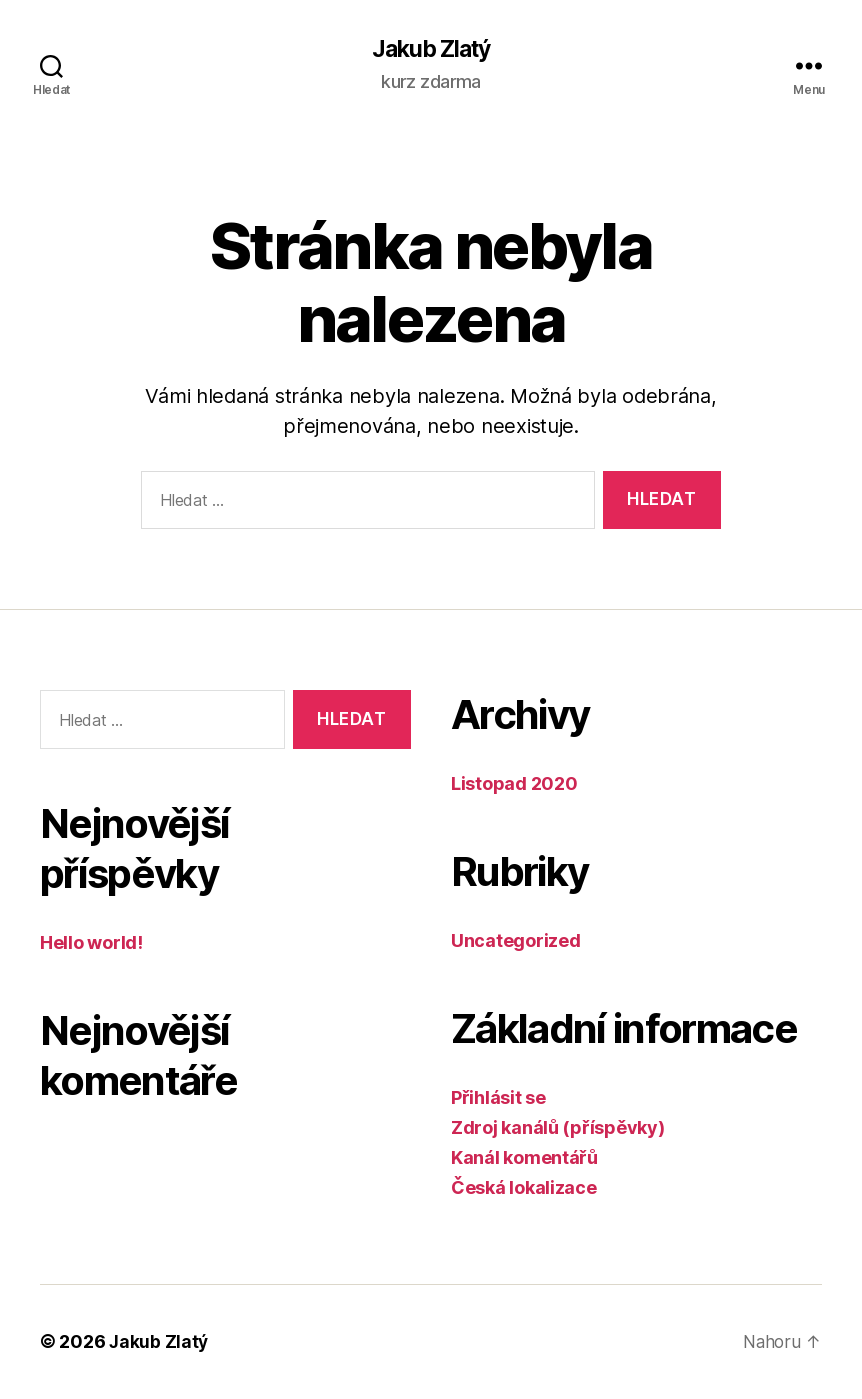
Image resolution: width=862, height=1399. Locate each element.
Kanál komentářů (524, 1158)
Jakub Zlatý (431, 50)
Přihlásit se (498, 1098)
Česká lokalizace (524, 1188)
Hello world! (91, 943)
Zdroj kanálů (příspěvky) (558, 1128)
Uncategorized (516, 941)
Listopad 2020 (514, 784)
